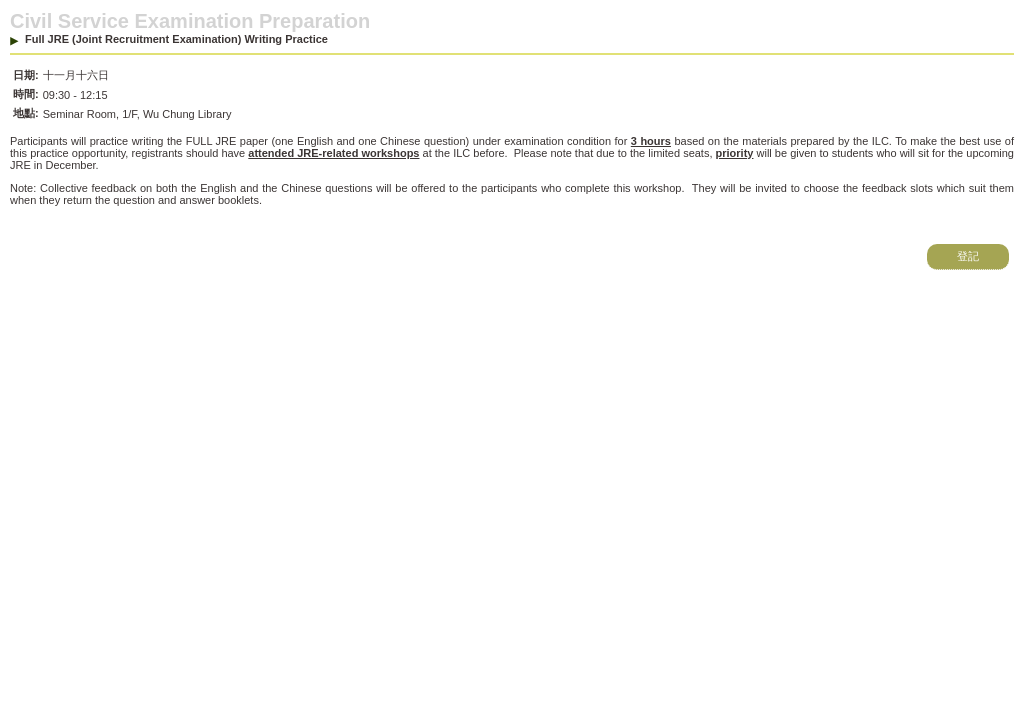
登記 (968, 256)
